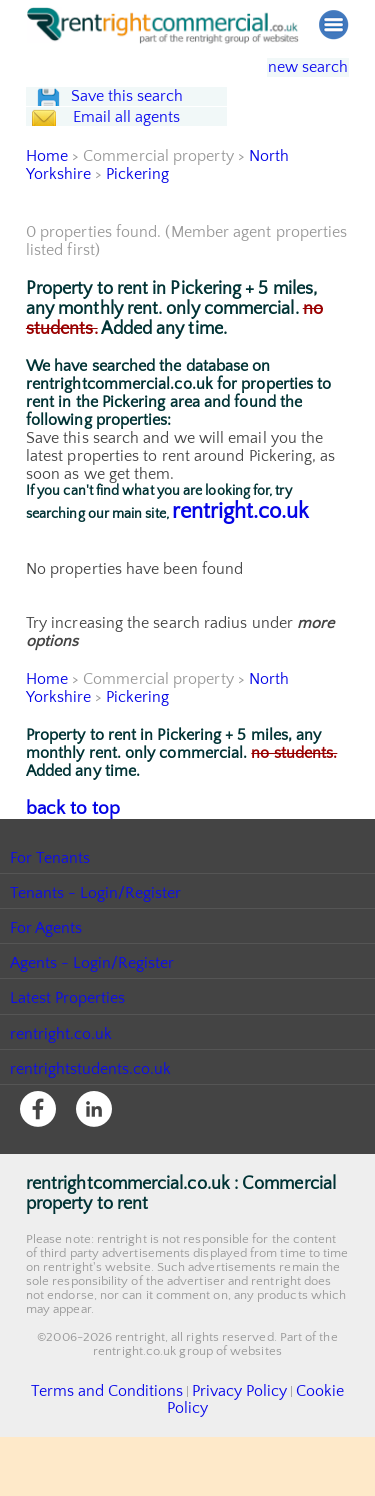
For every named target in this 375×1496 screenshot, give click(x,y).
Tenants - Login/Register (96, 971)
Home (47, 237)
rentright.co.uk (240, 592)
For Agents (46, 1007)
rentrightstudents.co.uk (91, 1147)
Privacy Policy (210, 1469)
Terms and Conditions (100, 1469)
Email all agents (145, 177)
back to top (65, 888)
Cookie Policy (298, 1469)
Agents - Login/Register (93, 1042)
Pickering (139, 255)
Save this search (146, 116)
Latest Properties (68, 1077)
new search (293, 67)
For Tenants (50, 936)
